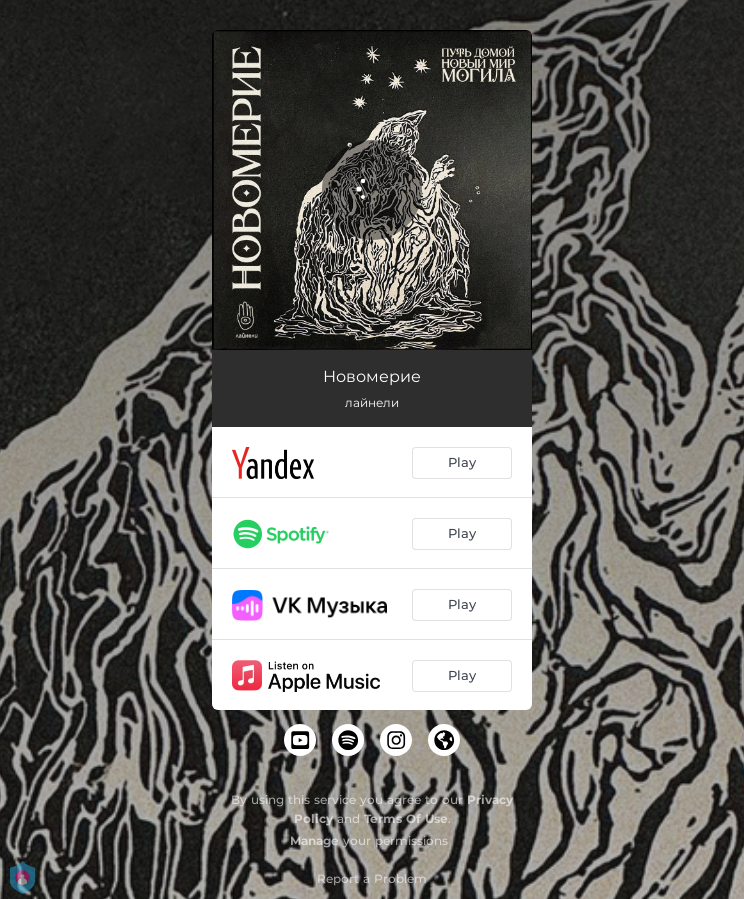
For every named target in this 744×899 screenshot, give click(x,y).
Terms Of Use (406, 818)
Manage (314, 840)
